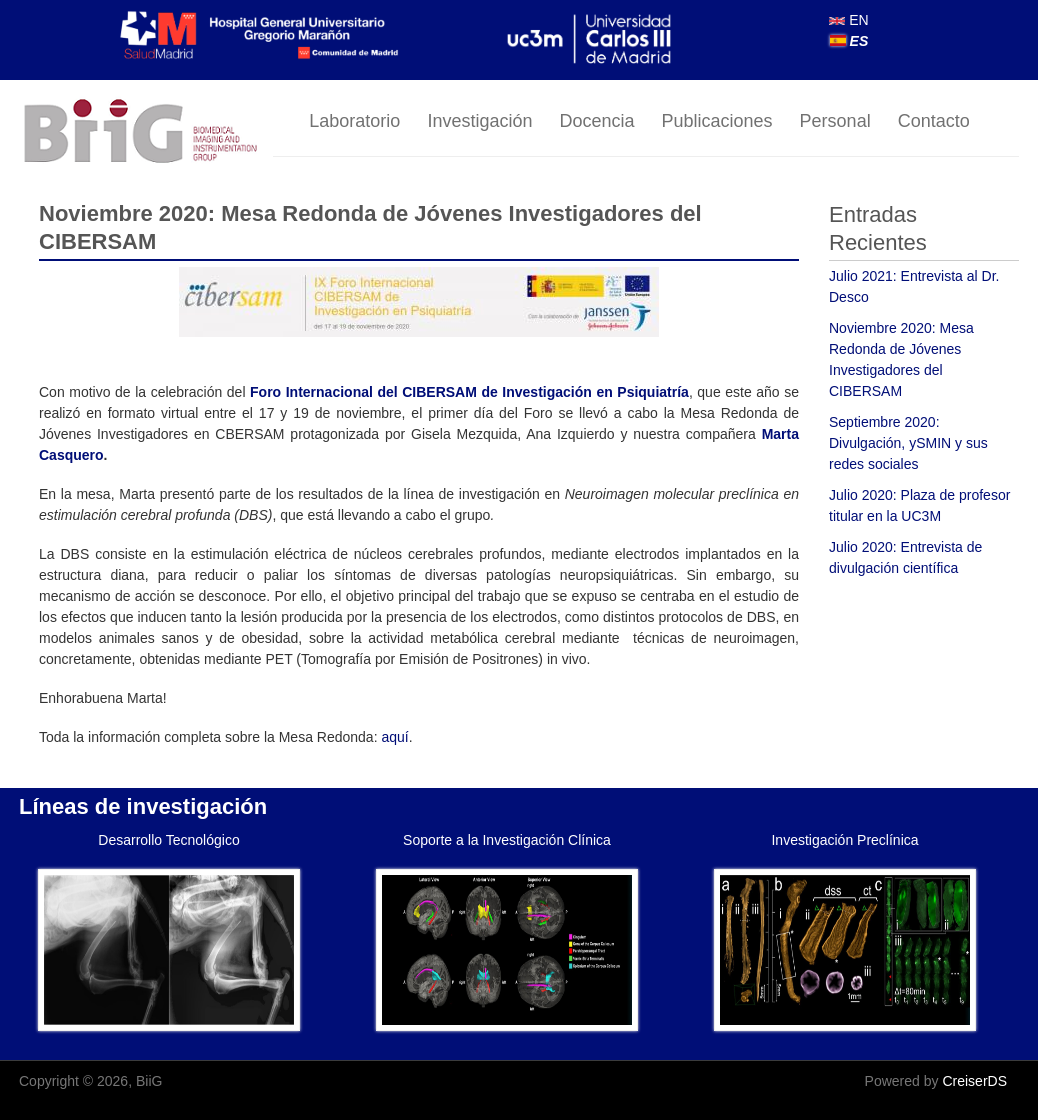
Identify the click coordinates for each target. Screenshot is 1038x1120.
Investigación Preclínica (844, 840)
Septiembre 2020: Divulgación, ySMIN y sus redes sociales (908, 443)
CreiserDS (974, 1081)
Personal (835, 121)
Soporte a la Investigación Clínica (507, 840)
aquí (394, 737)
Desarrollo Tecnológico (168, 840)
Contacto (934, 121)
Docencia (596, 121)
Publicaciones (717, 121)
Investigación (479, 121)
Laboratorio (354, 121)
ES (849, 41)
